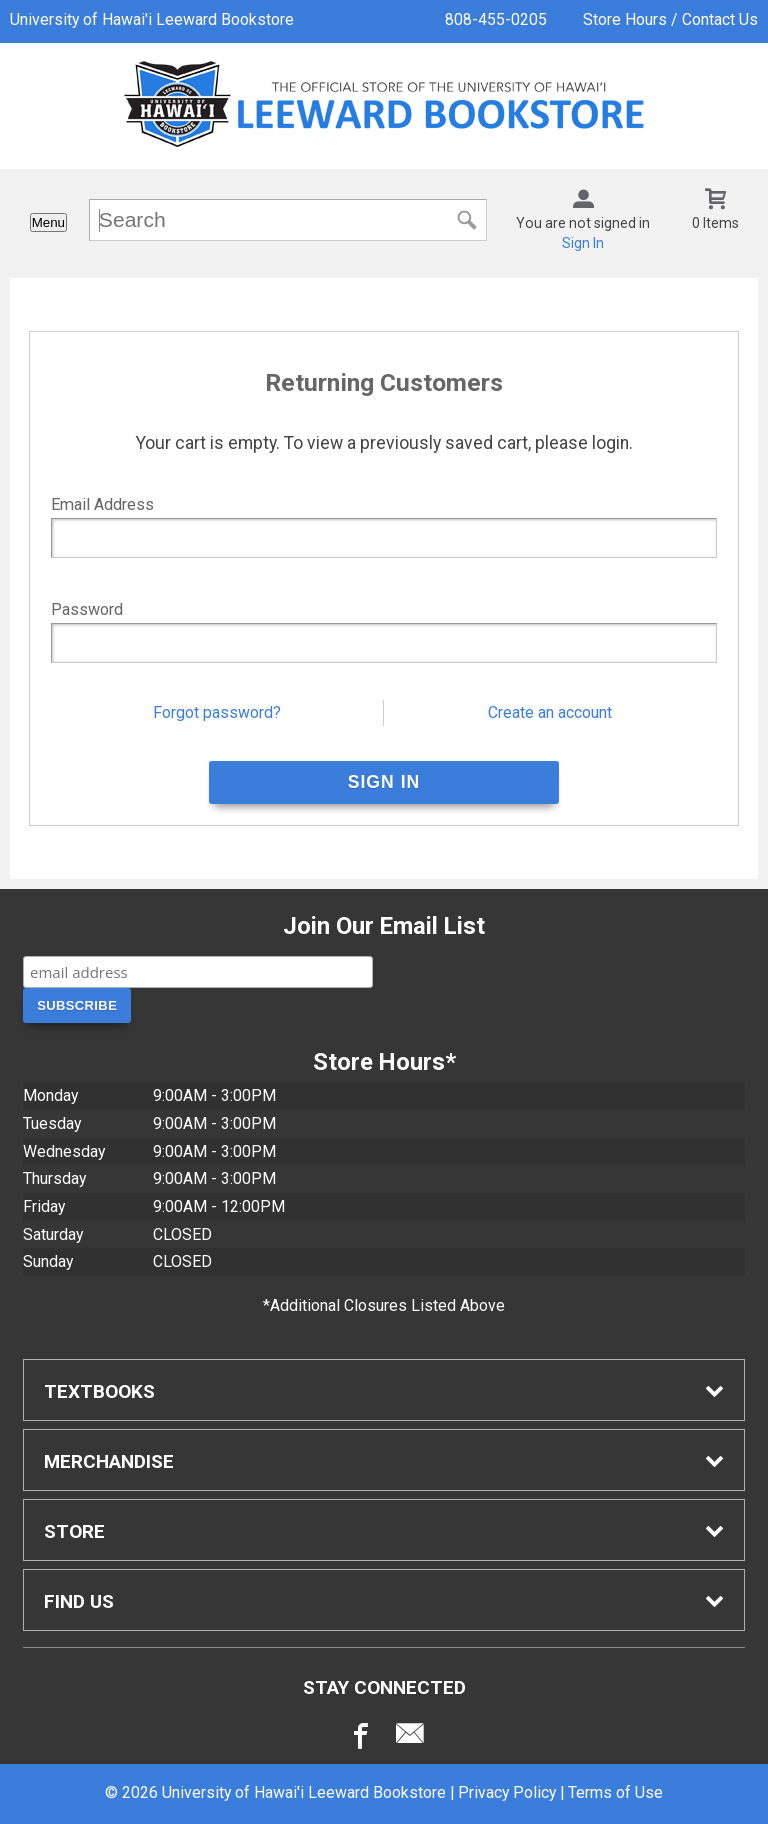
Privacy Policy (507, 1792)
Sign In (583, 243)
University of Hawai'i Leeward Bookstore (152, 19)
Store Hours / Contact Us (670, 19)
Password (87, 609)
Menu (48, 222)
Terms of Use (615, 1792)
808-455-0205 (496, 19)
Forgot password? (217, 712)
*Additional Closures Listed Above (384, 1305)
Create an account (550, 712)
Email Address (102, 504)
